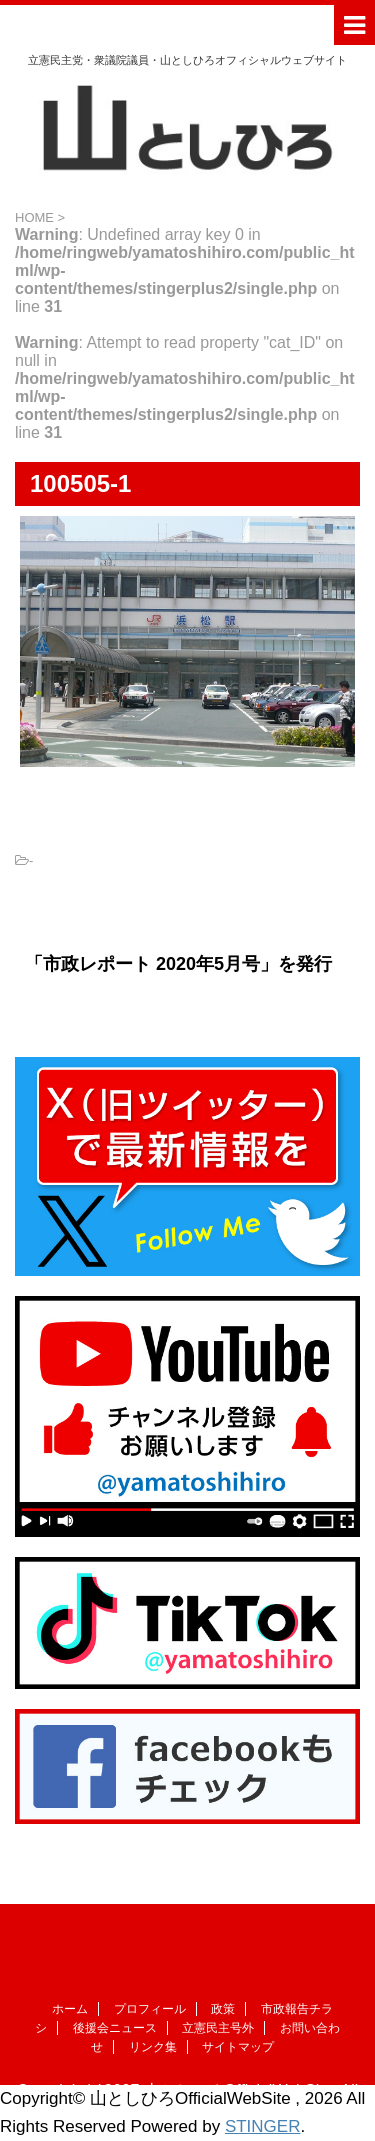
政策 (223, 2009)
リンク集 (153, 2047)
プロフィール (150, 2009)
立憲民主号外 (218, 2028)
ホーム (70, 2009)
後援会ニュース (115, 2028)
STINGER (263, 2126)
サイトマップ (238, 2047)
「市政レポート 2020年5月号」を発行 (178, 964)
